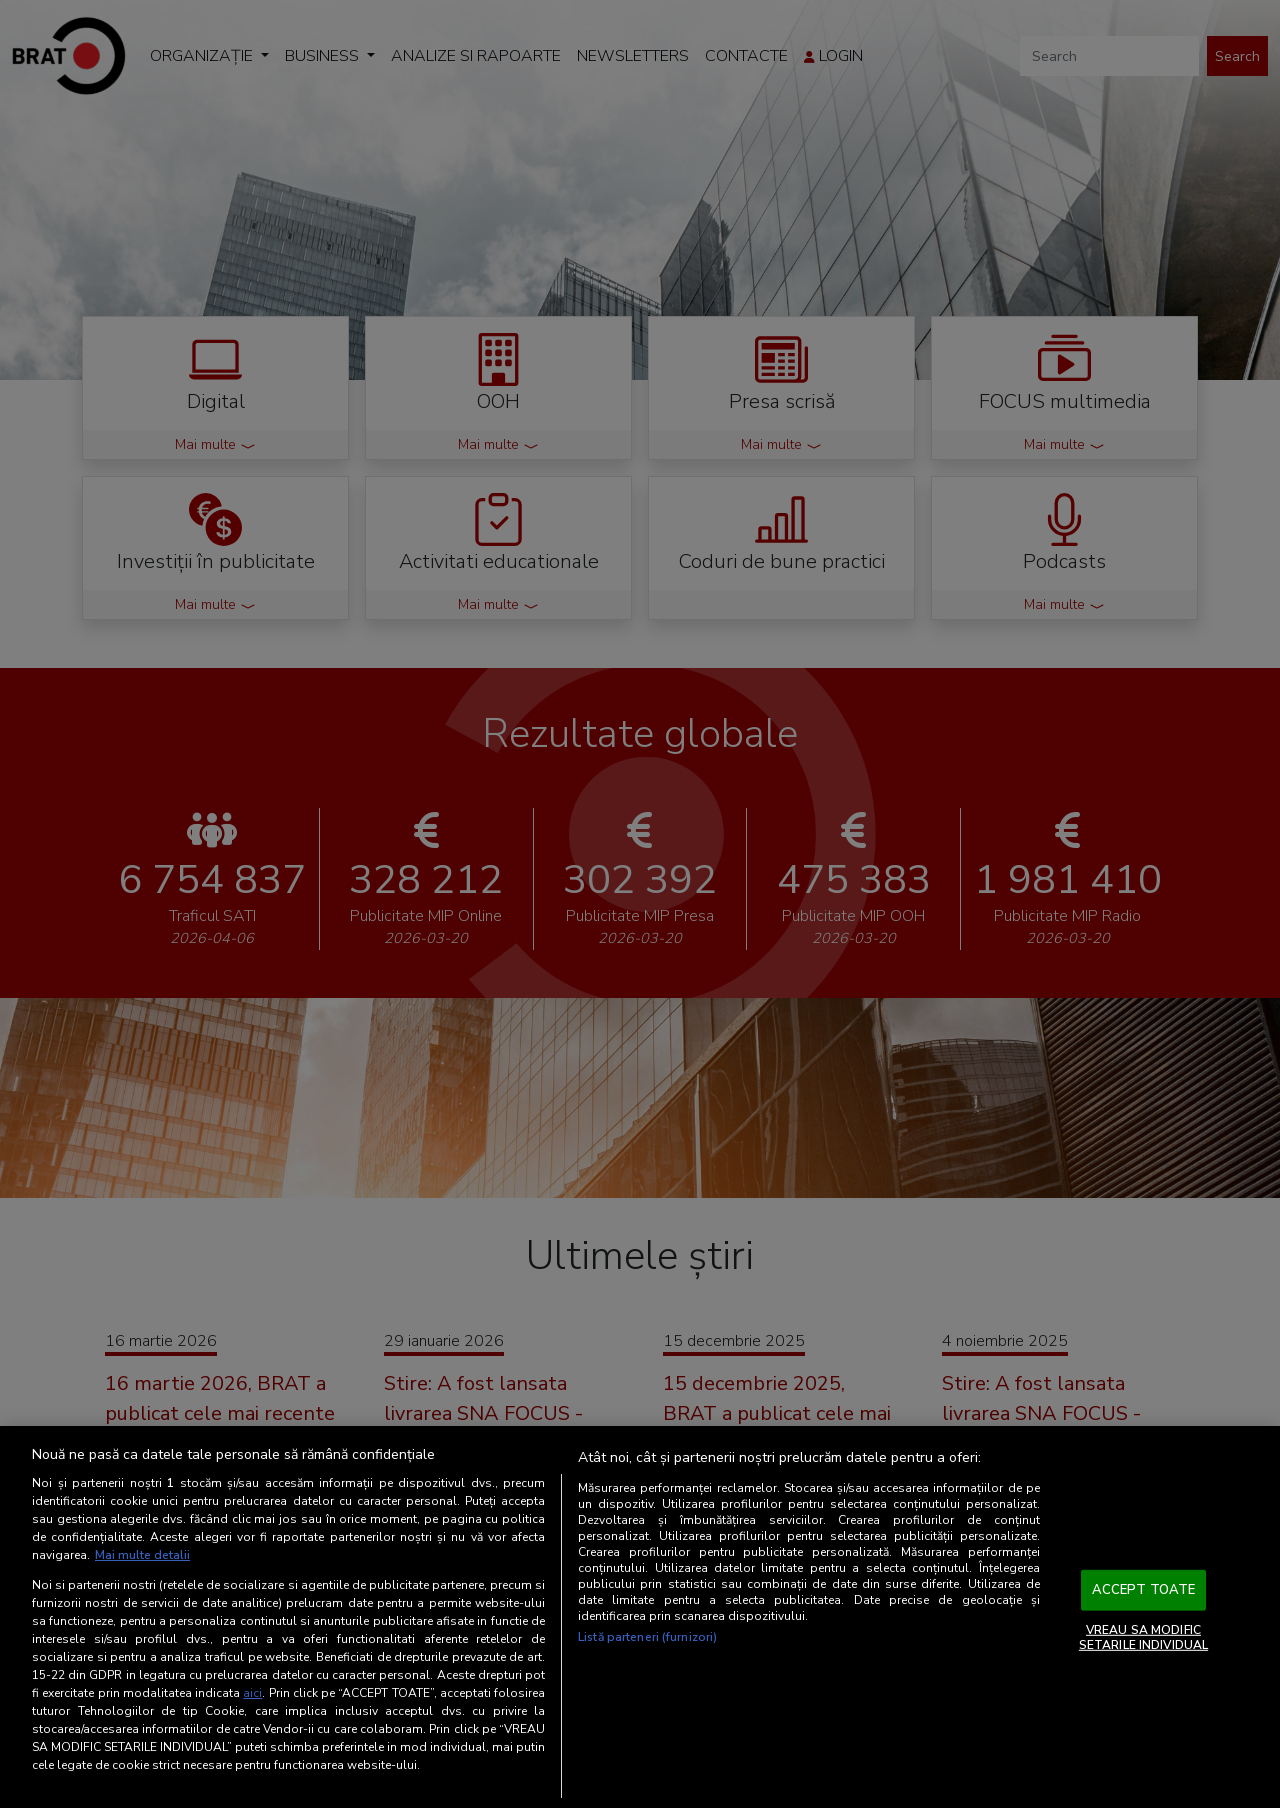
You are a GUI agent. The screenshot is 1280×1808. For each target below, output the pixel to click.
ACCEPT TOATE (1144, 1590)
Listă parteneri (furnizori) (647, 1637)
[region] (640, 1617)
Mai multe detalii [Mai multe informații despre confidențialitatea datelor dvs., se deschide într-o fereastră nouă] (142, 1555)
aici (252, 1693)
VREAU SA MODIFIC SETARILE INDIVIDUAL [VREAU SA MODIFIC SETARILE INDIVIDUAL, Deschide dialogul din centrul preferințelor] (1143, 1637)
